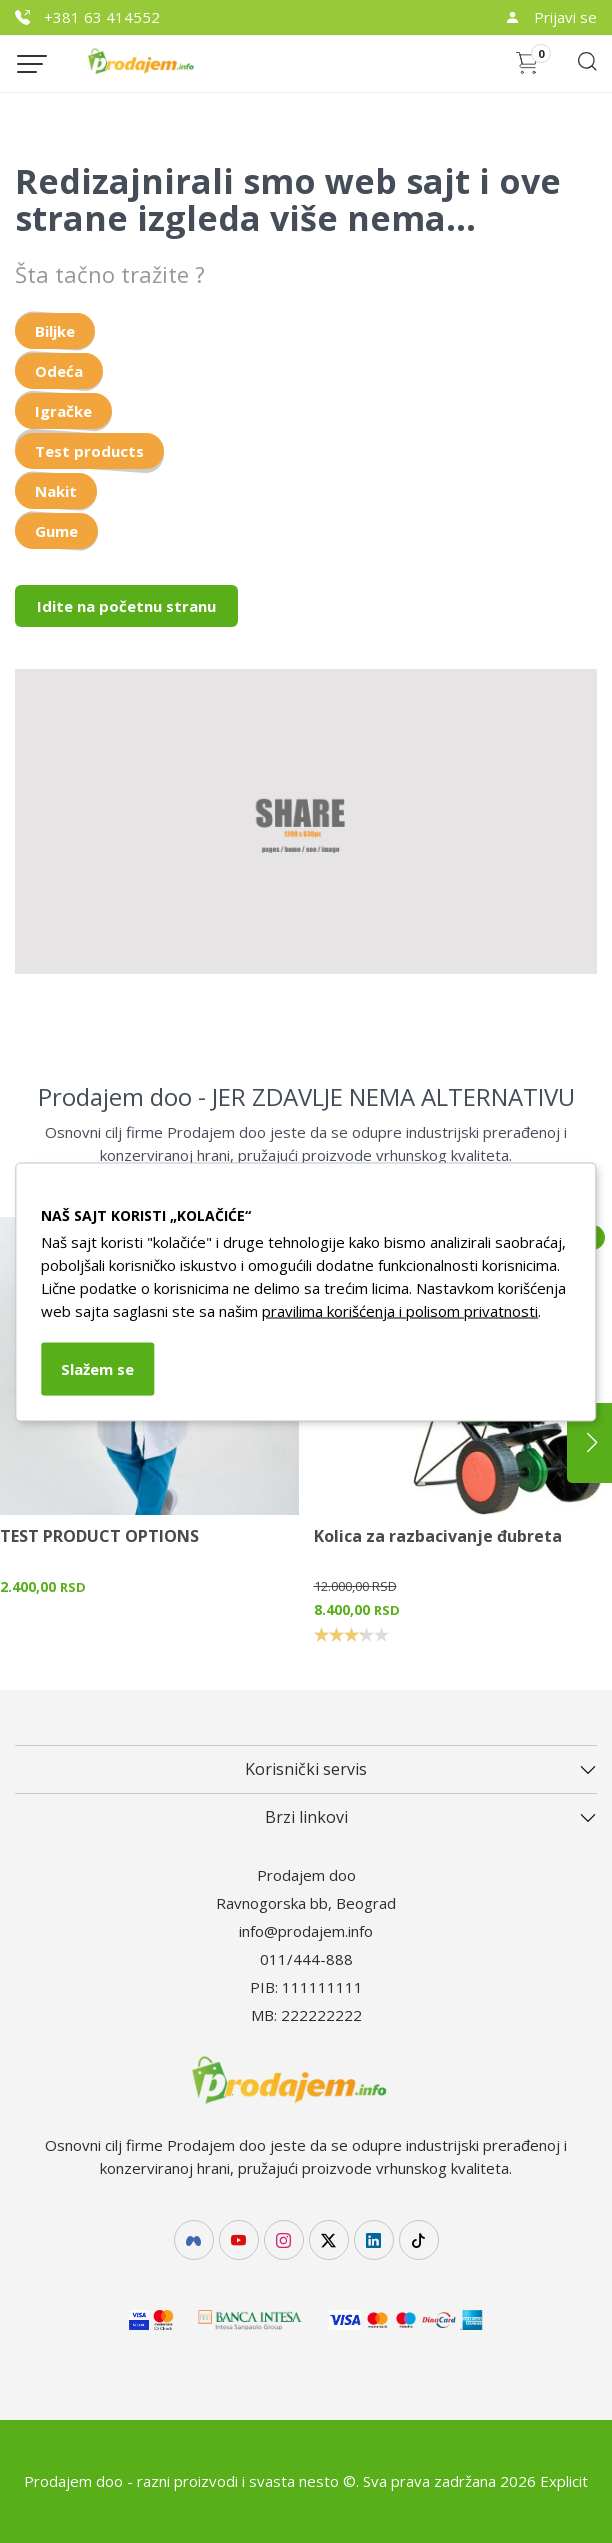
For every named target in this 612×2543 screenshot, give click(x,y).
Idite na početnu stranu (126, 606)
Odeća (59, 371)
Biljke (55, 331)
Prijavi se (551, 17)
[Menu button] (32, 64)
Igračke (63, 411)
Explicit (564, 2481)
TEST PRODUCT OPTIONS (99, 1536)
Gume (56, 531)
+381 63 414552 (87, 17)
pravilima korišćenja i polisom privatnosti (400, 1310)
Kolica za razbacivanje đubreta (438, 1536)
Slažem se (97, 1368)
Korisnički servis (306, 1769)
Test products (89, 451)
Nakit (56, 491)
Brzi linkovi (306, 1817)
